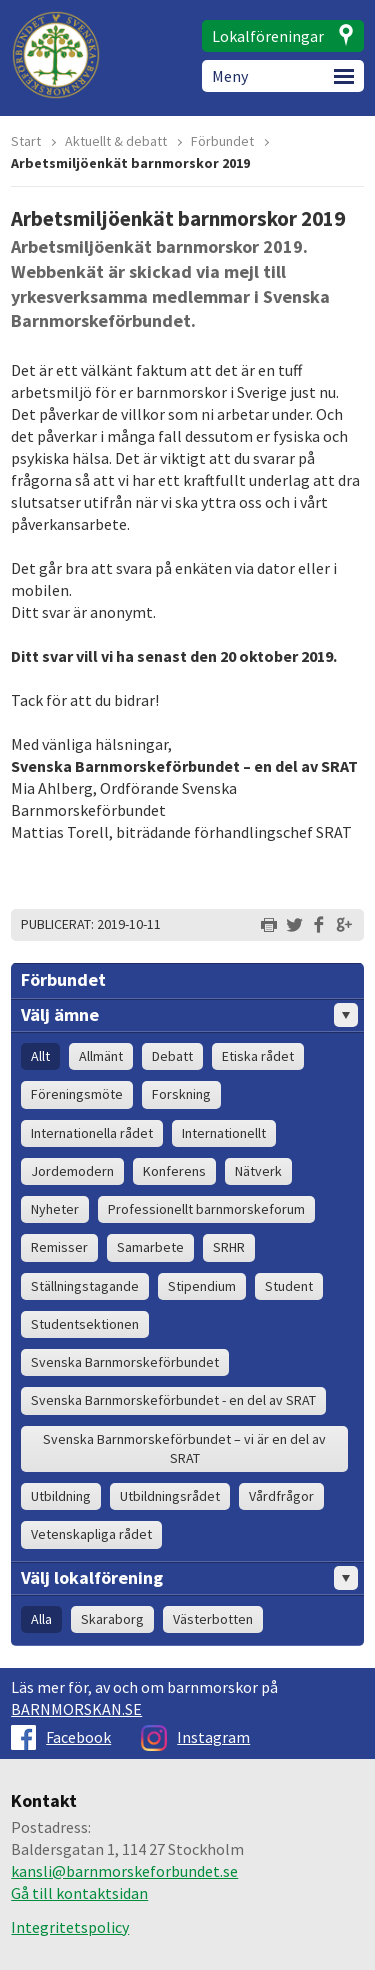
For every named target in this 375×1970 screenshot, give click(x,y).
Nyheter (55, 1209)
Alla (41, 1619)
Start (26, 141)
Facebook (61, 1737)
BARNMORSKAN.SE (76, 1709)
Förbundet (222, 141)
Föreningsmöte (77, 1094)
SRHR (229, 1247)
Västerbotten (213, 1619)
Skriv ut (269, 925)
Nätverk (258, 1171)
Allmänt (101, 1056)
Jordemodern (72, 1171)
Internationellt (224, 1133)
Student (289, 1286)
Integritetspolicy (70, 1927)
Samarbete (150, 1247)
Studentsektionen (85, 1324)
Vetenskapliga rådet (91, 1534)
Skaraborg (112, 1619)
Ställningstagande (85, 1286)
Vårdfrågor (281, 1496)
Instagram (195, 1737)
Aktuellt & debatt (116, 141)
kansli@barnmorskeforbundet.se (124, 1871)
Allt (40, 1056)
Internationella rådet (92, 1133)
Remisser (59, 1247)
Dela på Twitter (294, 925)
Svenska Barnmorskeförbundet (125, 1362)
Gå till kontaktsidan (79, 1893)
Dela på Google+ (344, 925)
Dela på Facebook (319, 925)
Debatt (172, 1056)
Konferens (174, 1171)
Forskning (181, 1094)
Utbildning (61, 1496)
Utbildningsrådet (170, 1496)
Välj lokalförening (189, 1578)
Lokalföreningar (268, 36)
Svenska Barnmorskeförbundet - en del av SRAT (173, 1400)
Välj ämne (189, 1015)
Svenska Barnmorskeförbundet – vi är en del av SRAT (184, 1448)
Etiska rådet (258, 1056)
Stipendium (202, 1286)
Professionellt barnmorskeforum (206, 1209)
